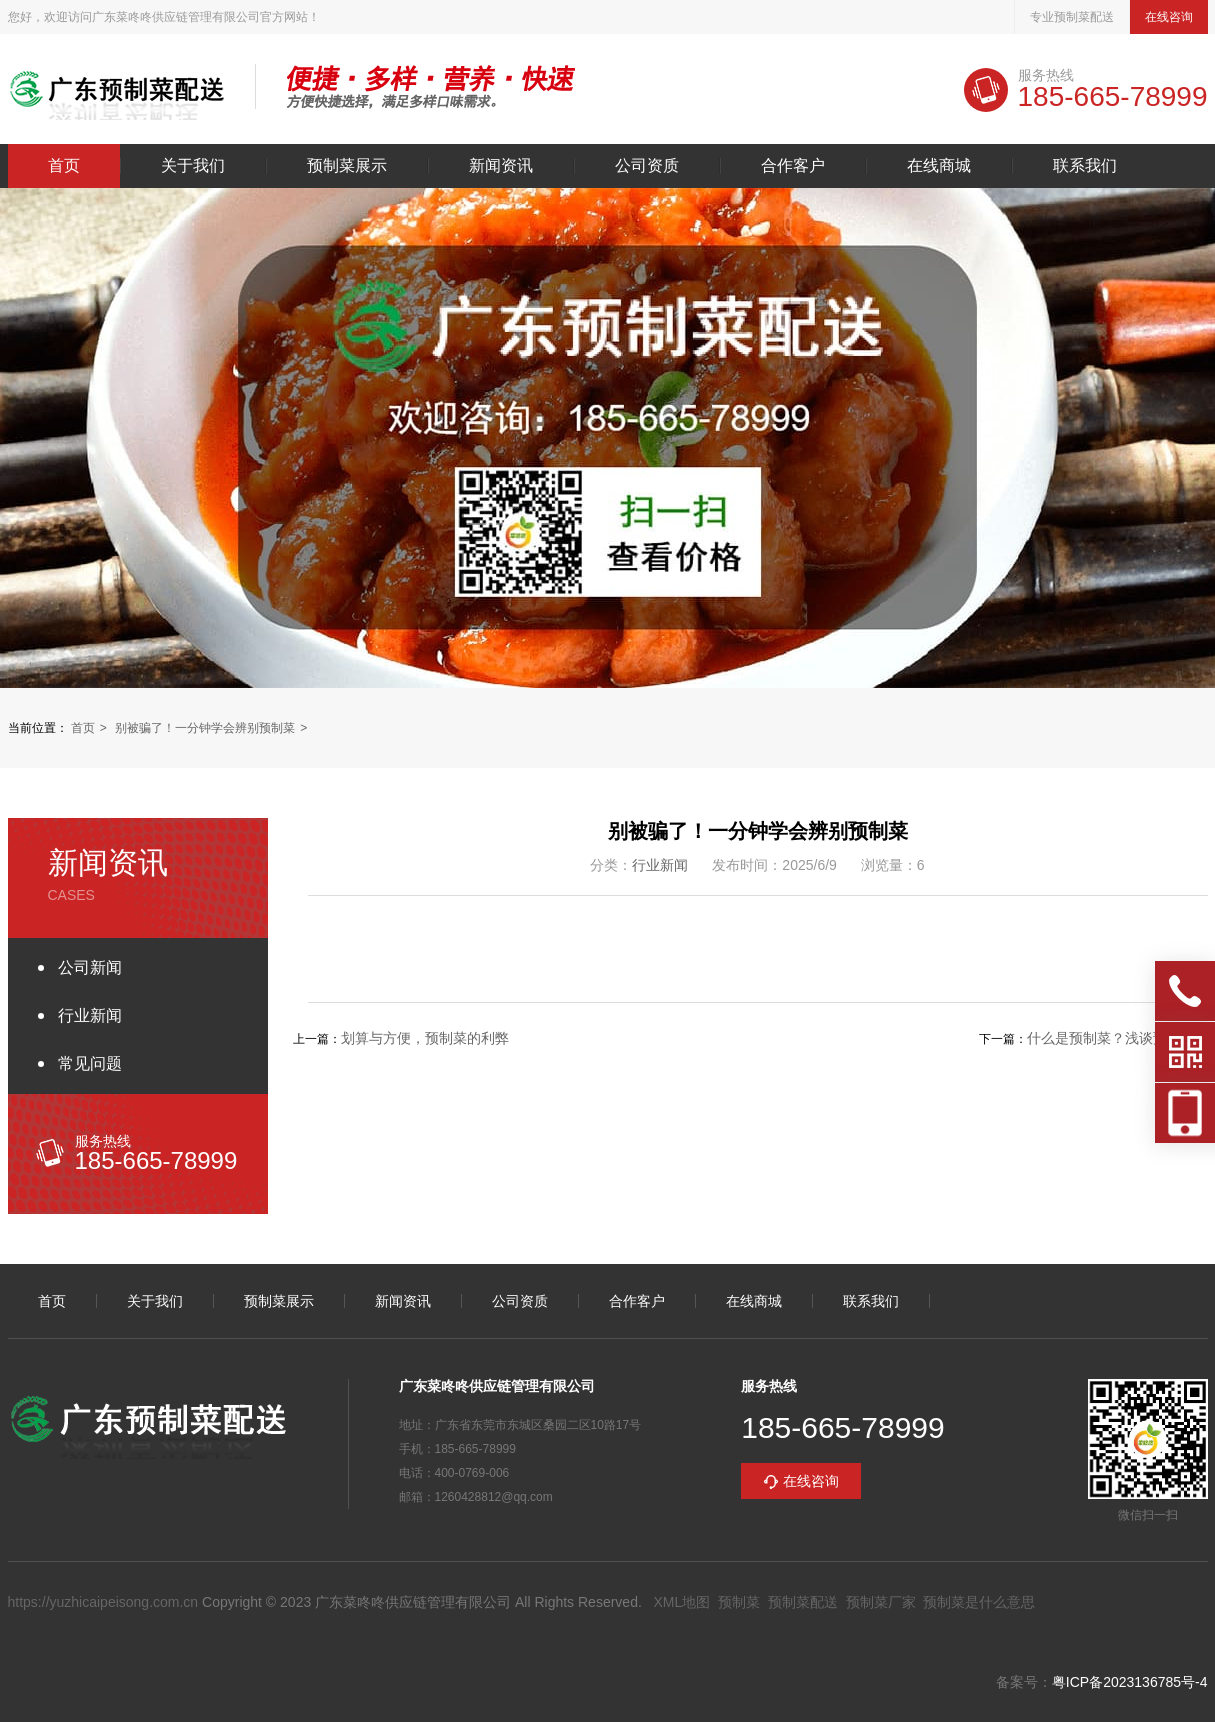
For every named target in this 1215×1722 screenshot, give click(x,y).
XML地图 (681, 1602)
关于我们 (193, 166)
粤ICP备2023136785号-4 (1130, 1682)
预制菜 (739, 1602)
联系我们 (1085, 166)
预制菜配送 (803, 1602)
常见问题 (90, 1063)
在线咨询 (1169, 17)
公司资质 (647, 166)
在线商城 (939, 166)
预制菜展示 (347, 166)
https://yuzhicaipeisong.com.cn (103, 1602)
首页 (64, 166)
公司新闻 (90, 967)
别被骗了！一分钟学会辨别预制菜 (205, 728)
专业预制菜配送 (1072, 17)
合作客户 (793, 166)
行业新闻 (90, 1015)
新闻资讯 (501, 166)
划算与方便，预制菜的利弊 (425, 1038)
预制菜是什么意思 (979, 1602)
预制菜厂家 (881, 1602)
